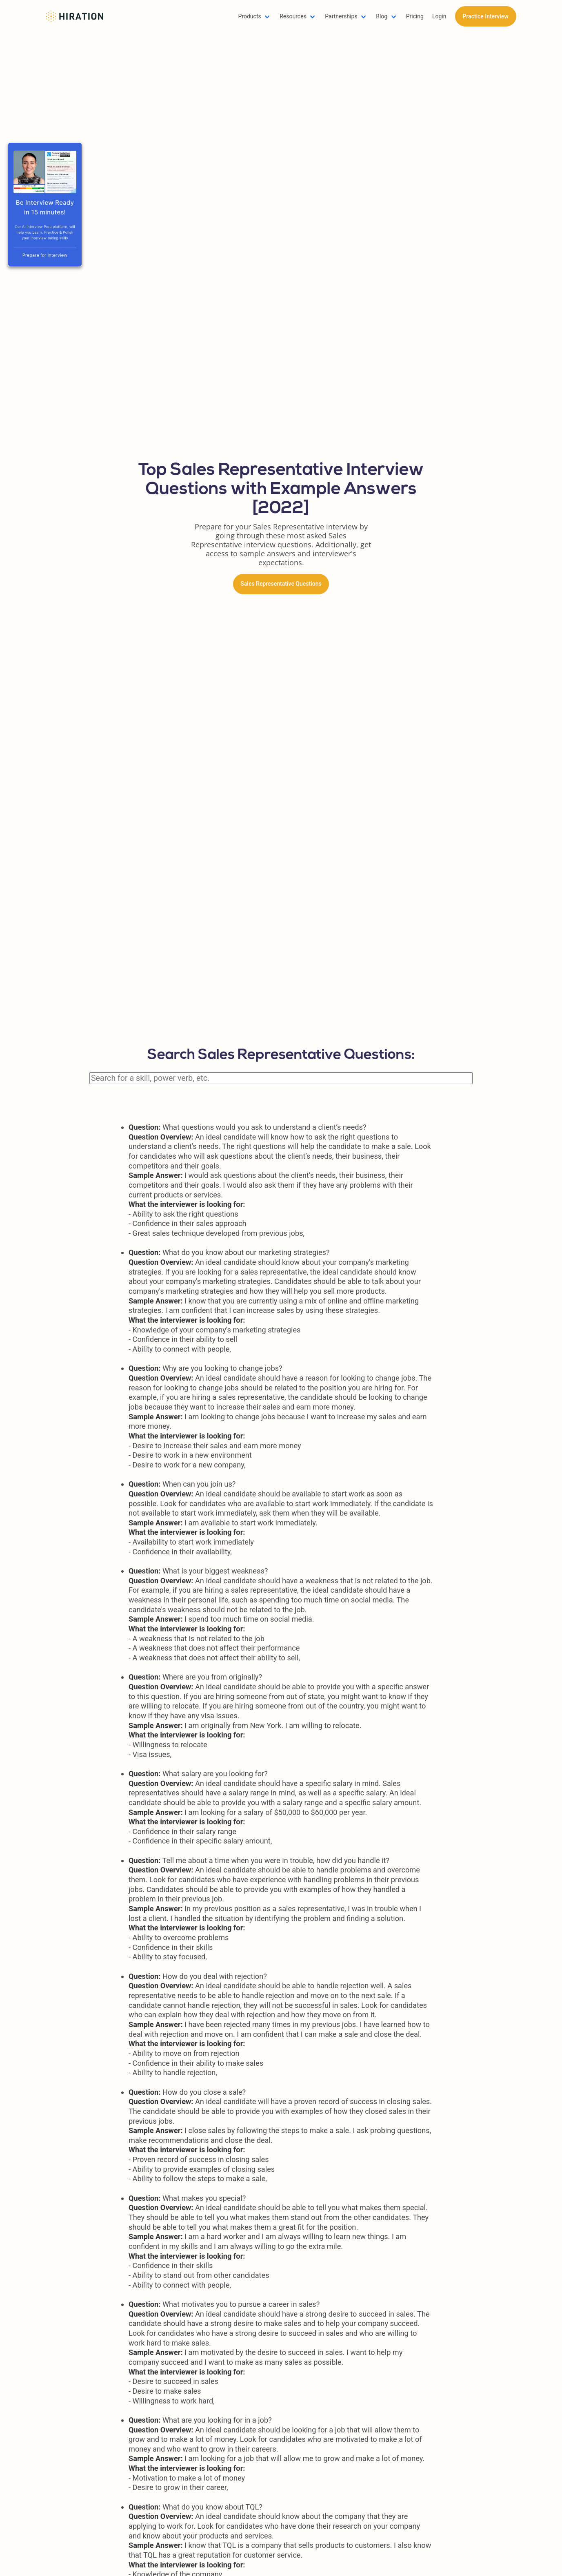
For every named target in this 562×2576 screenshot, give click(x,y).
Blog (381, 16)
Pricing (415, 16)
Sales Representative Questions (280, 583)
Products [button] (249, 16)
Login (439, 16)
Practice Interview (485, 16)
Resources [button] (293, 16)
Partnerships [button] (341, 16)
